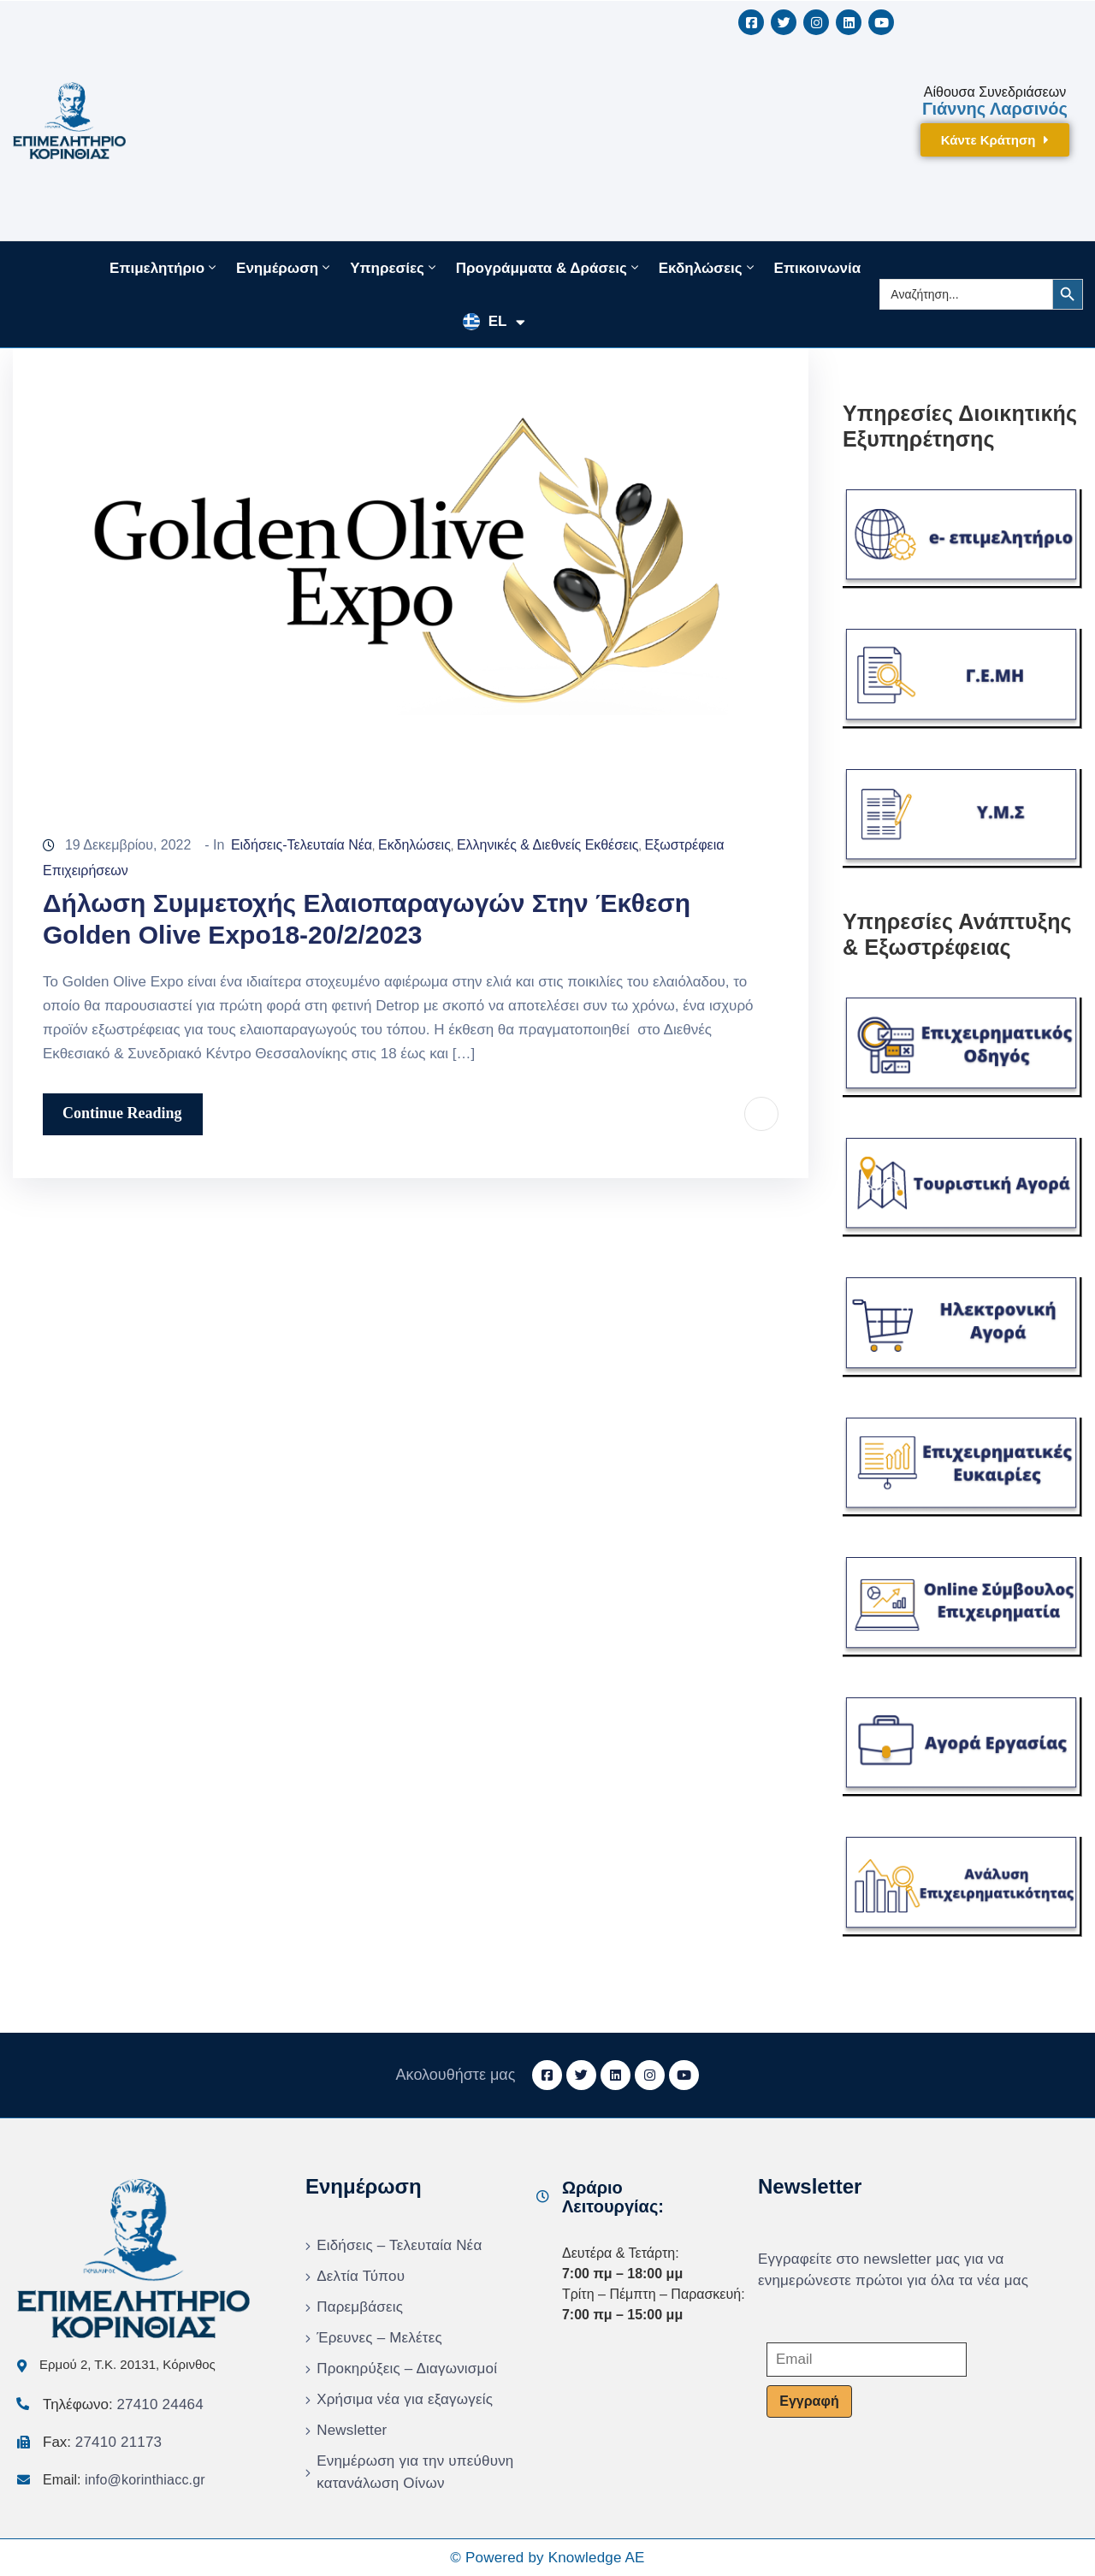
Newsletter (352, 2430)
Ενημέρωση (284, 267)
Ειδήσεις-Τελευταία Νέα (301, 845)
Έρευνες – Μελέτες (379, 2338)
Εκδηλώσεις (708, 267)
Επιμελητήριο (164, 267)
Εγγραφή (808, 2401)
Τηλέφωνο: (123, 2404)
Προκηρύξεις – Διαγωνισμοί (407, 2368)
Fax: (102, 2442)
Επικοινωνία (817, 268)
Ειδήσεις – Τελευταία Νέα (399, 2245)
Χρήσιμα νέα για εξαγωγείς (405, 2399)
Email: (124, 2479)
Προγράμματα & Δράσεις (549, 267)
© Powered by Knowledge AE (547, 2557)
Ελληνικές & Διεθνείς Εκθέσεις (548, 845)
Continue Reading (122, 1113)
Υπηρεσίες (394, 267)
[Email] (866, 2359)
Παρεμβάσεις (360, 2307)
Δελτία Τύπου (361, 2276)
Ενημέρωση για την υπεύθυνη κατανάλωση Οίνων (415, 2472)
